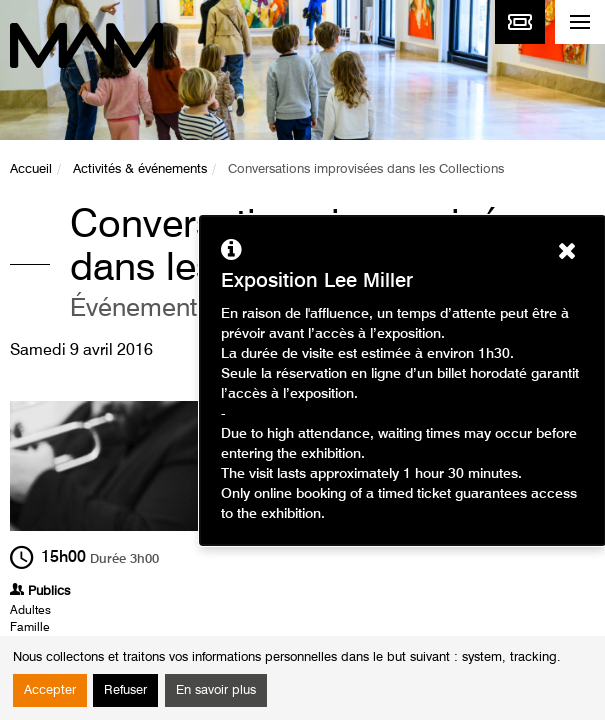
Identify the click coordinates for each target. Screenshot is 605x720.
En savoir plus (216, 690)
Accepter (50, 690)
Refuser (125, 690)
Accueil (31, 169)
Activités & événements (140, 169)
